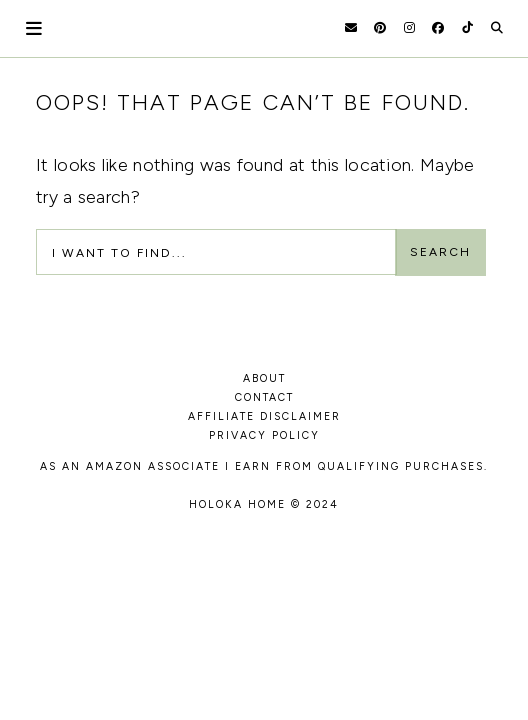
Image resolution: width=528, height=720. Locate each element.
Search (440, 252)
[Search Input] (216, 252)
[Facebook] (438, 28)
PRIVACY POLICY (264, 435)
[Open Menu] (35, 28)
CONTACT (264, 397)
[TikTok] (467, 28)
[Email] (351, 28)
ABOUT (264, 378)
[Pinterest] (380, 28)
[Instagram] (409, 28)
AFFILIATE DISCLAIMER (264, 416)
